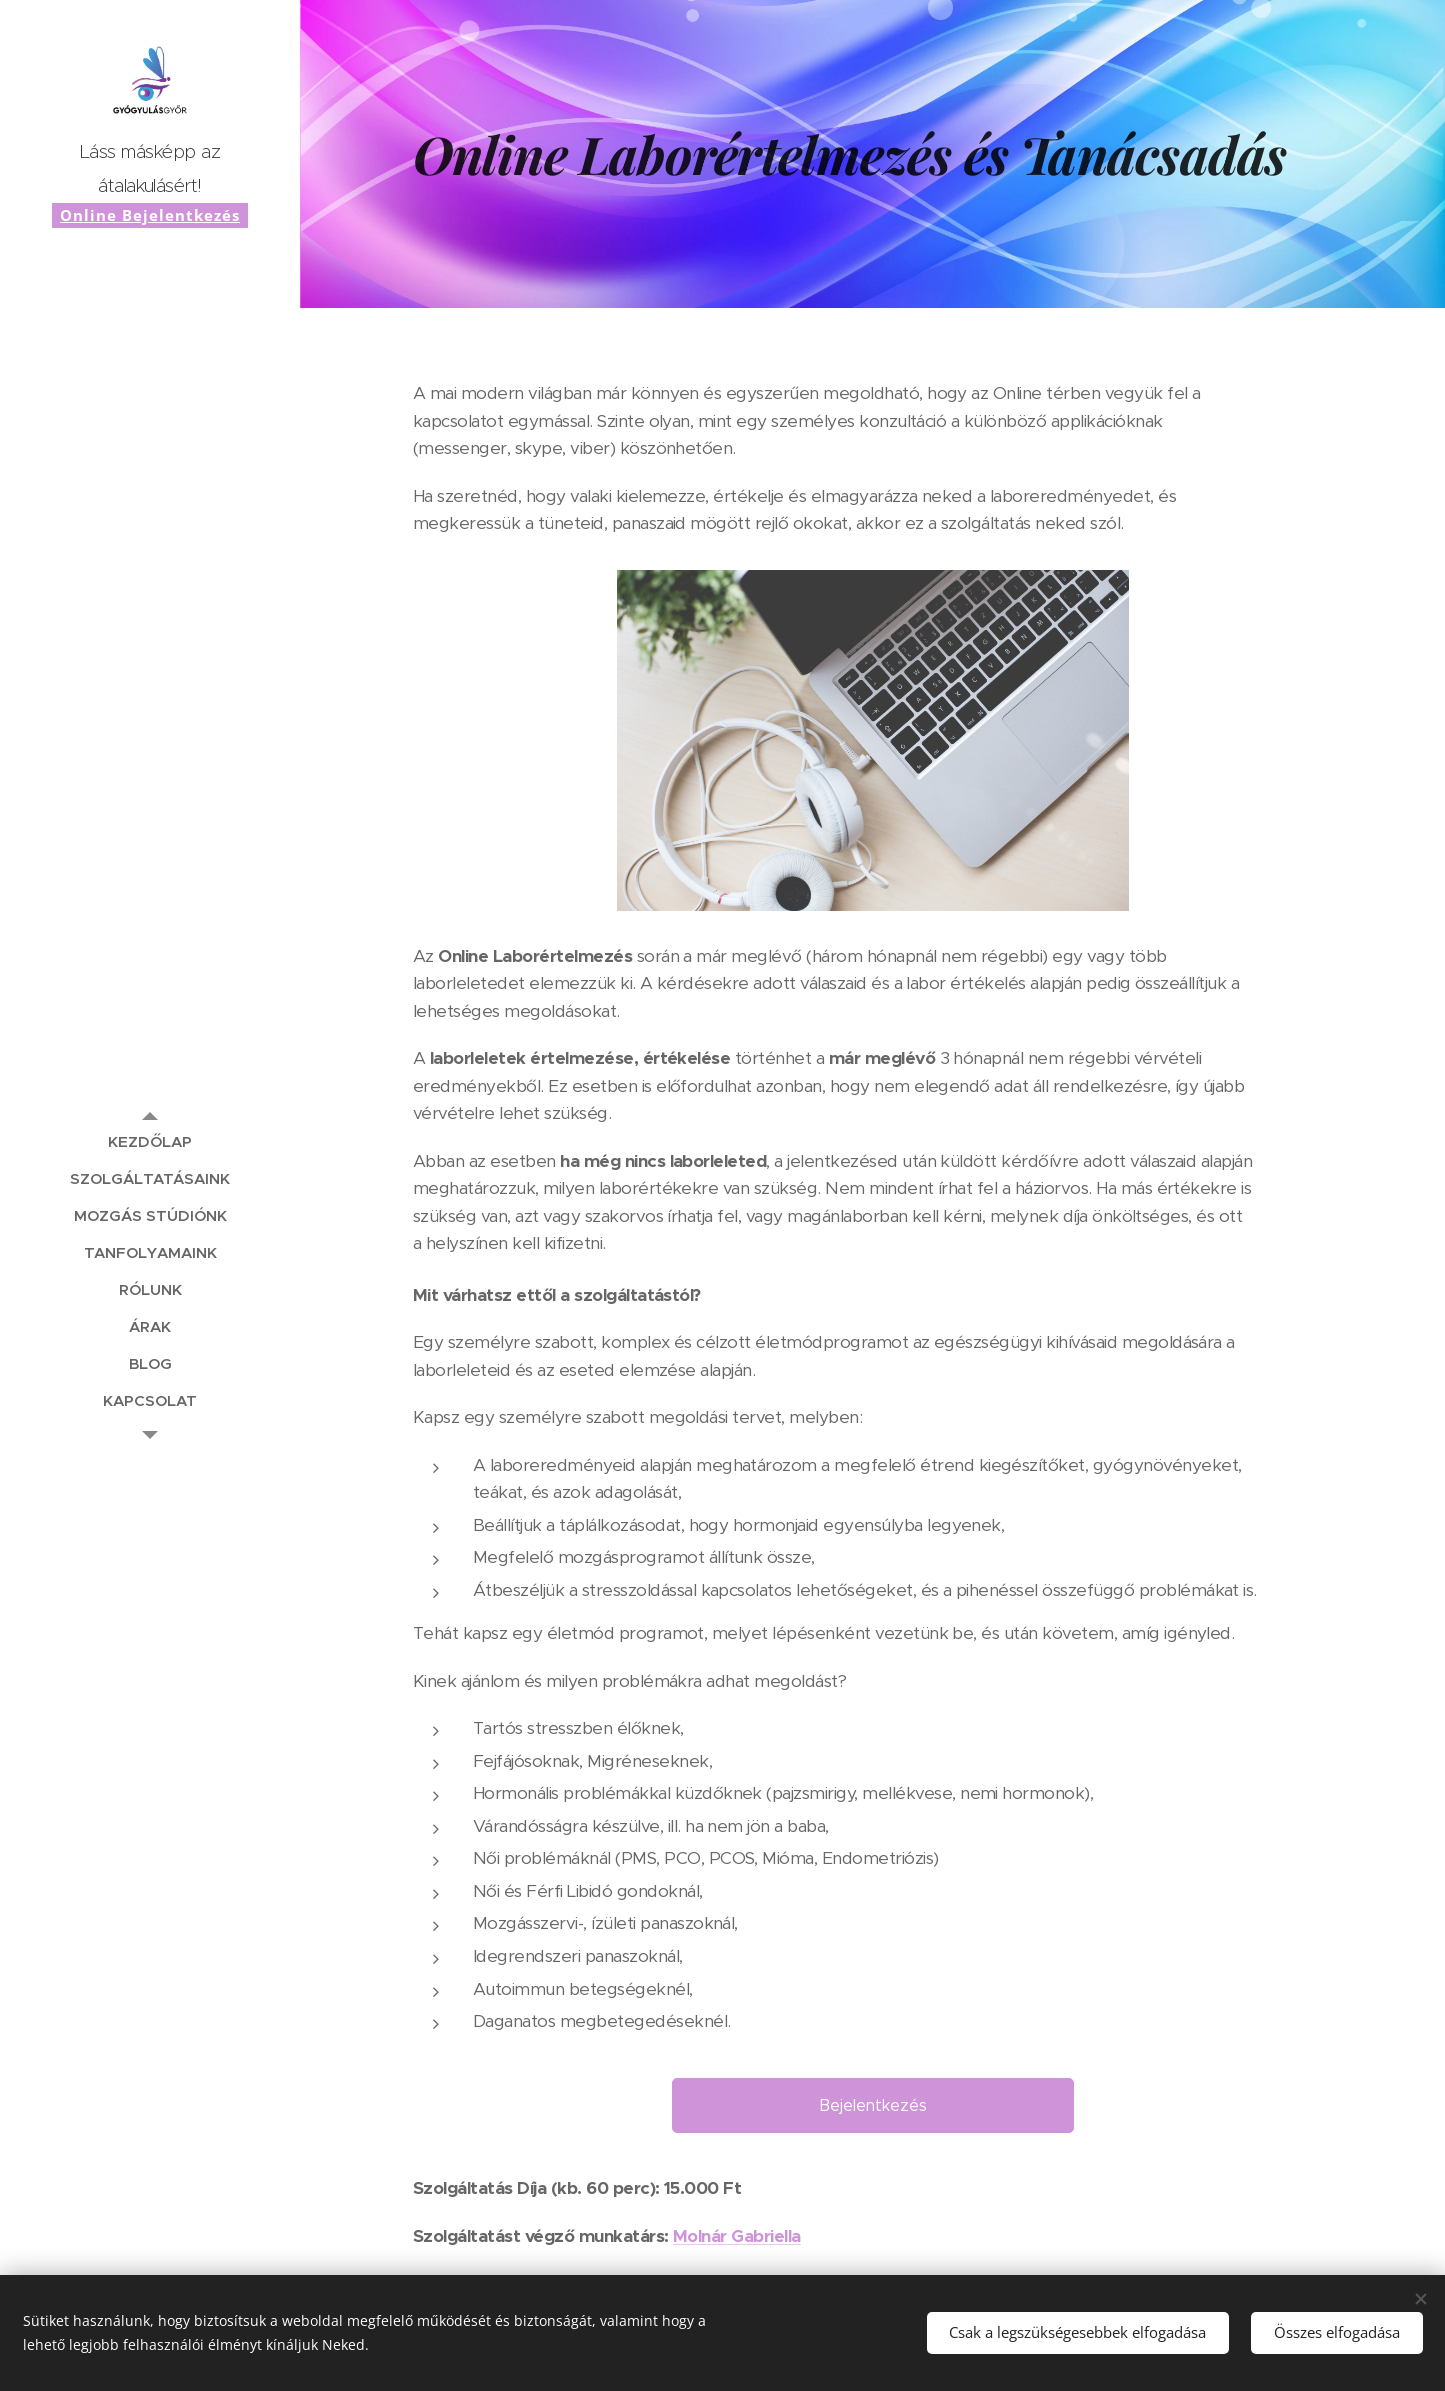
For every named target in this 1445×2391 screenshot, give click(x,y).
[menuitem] (150, 1141)
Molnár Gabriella (737, 2236)
